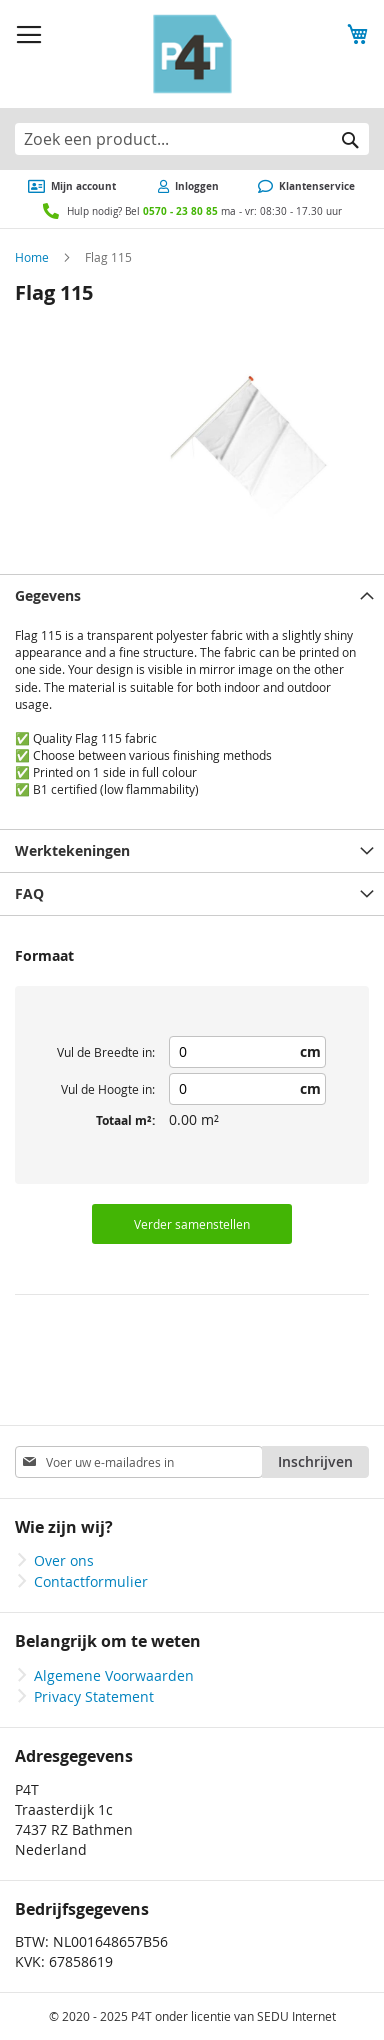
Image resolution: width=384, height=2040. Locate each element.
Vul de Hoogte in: (108, 1089)
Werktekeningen (72, 850)
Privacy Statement (94, 1696)
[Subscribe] (315, 1462)
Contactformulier (91, 1581)
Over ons (64, 1560)
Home (32, 257)
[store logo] (192, 54)
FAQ (29, 893)
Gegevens (48, 595)
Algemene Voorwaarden (114, 1675)
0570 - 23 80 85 (180, 211)
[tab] (192, 595)
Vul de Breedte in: (106, 1052)
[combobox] (192, 139)
